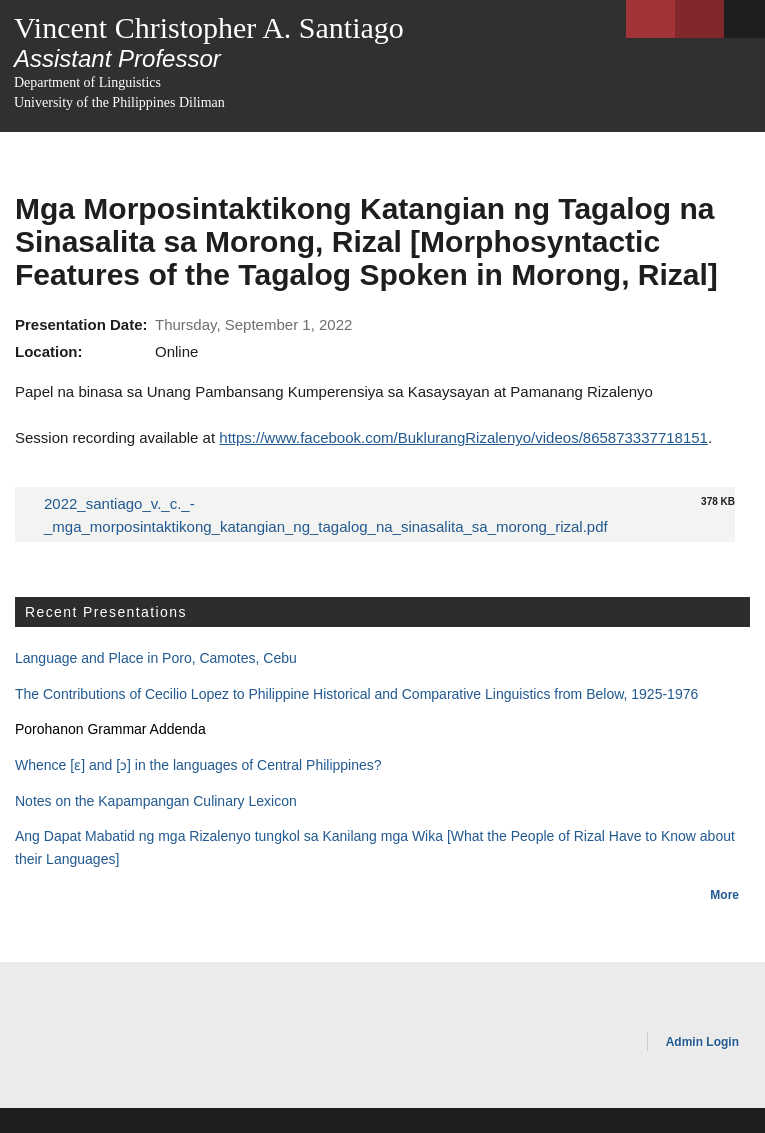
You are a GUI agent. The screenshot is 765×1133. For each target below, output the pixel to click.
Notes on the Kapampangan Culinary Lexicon (156, 801)
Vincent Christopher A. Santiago (209, 27)
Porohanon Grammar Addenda (110, 729)
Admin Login (702, 1042)
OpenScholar (589, 1045)
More (724, 895)
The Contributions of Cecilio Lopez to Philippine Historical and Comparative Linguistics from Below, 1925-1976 (356, 694)
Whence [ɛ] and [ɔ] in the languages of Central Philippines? (198, 765)
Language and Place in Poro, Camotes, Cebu (156, 658)
